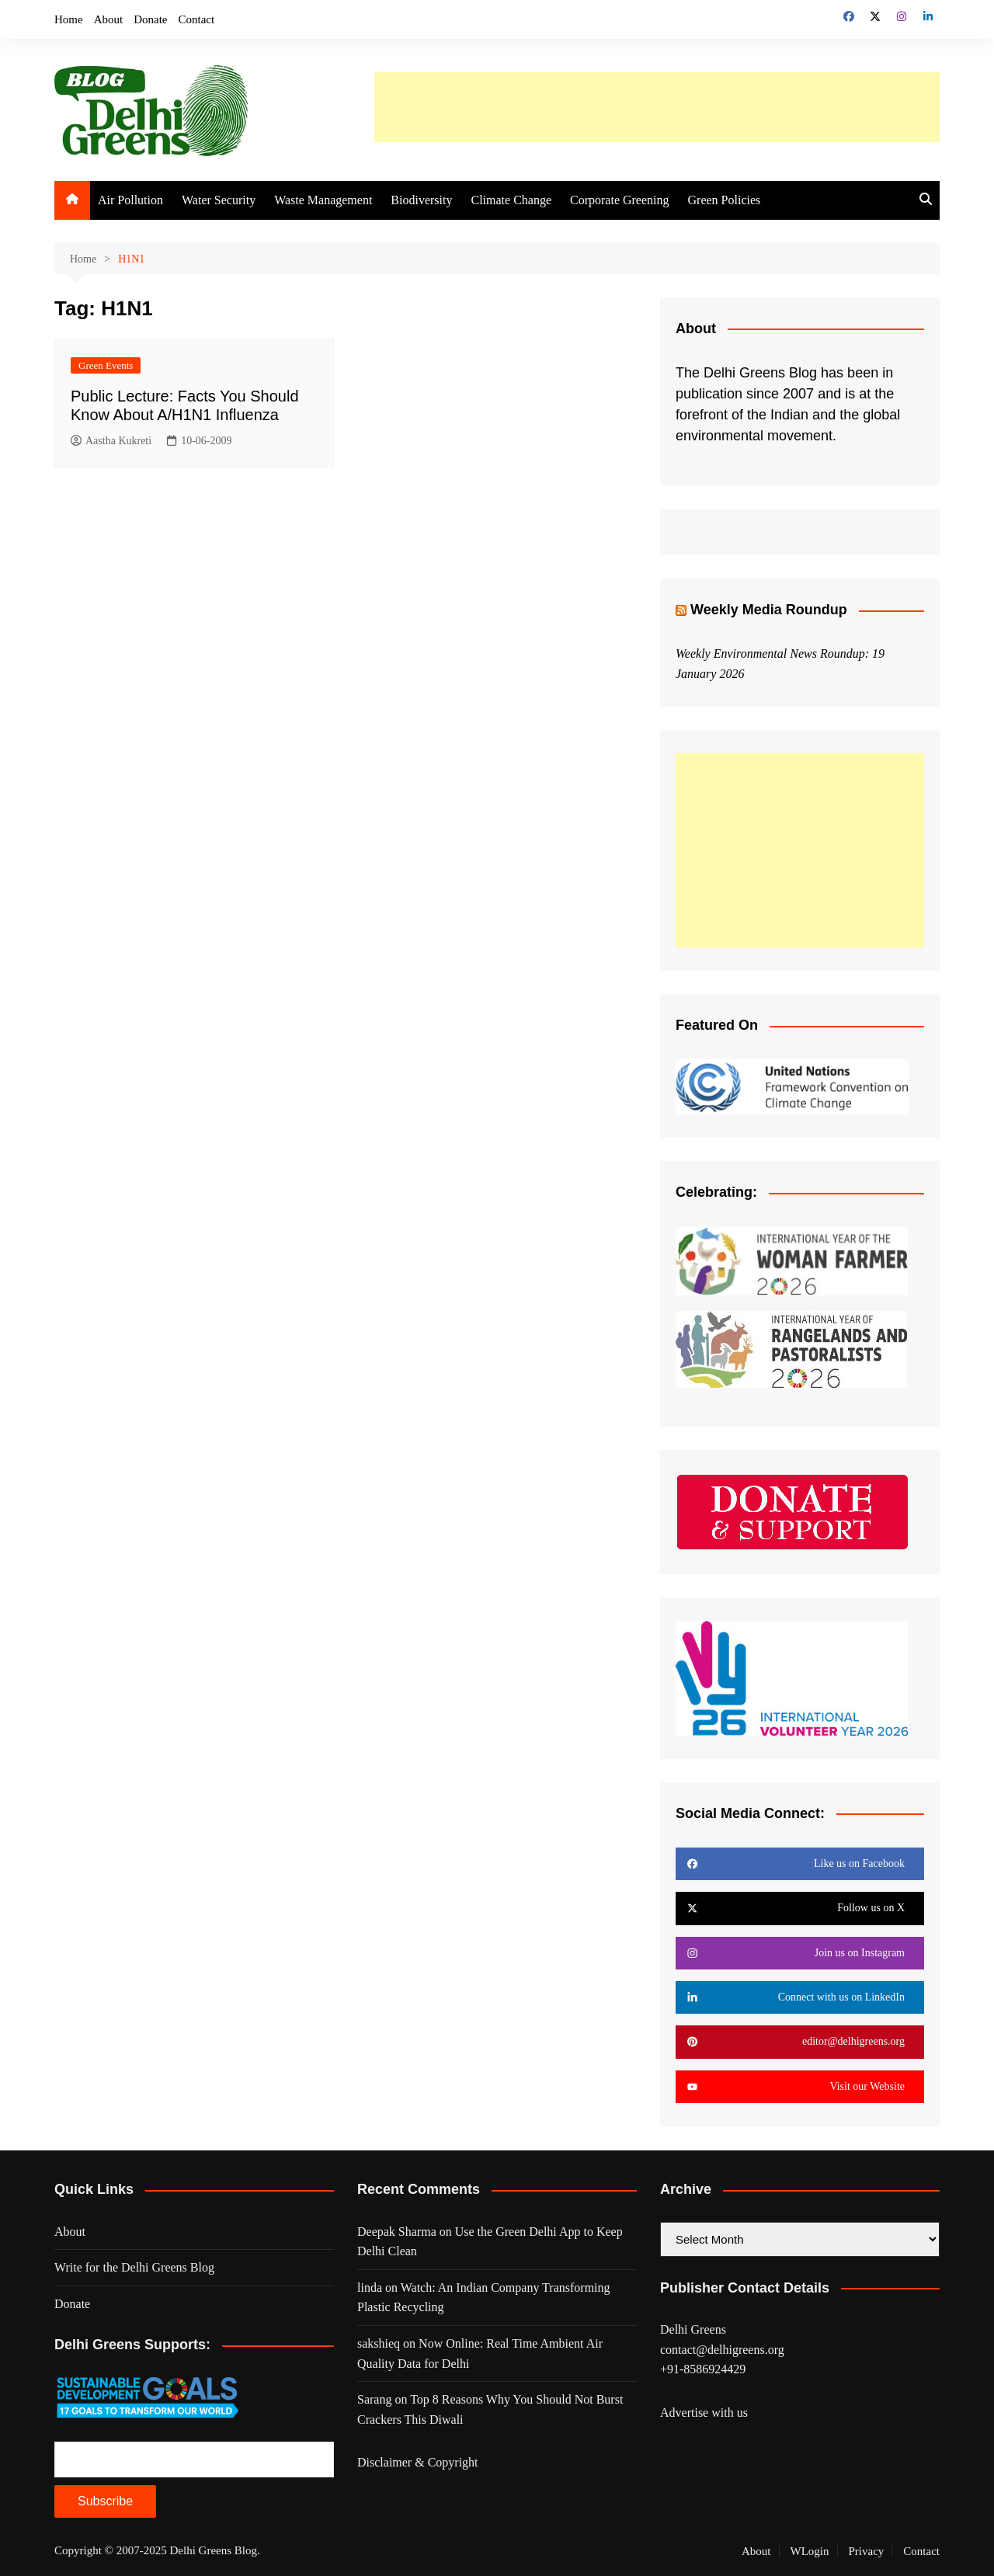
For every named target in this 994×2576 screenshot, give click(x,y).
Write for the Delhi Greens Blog (134, 2267)
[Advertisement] (657, 107)
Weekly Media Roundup (768, 609)
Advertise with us (704, 2412)
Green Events (105, 365)
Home (68, 19)
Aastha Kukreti (111, 441)
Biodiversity (421, 200)
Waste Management (323, 200)
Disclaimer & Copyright (417, 2462)
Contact (197, 19)
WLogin (810, 2551)
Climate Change (511, 200)
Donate (150, 19)
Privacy (867, 2551)
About (108, 19)
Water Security (218, 200)
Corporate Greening (619, 200)
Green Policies (724, 200)
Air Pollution (130, 200)
